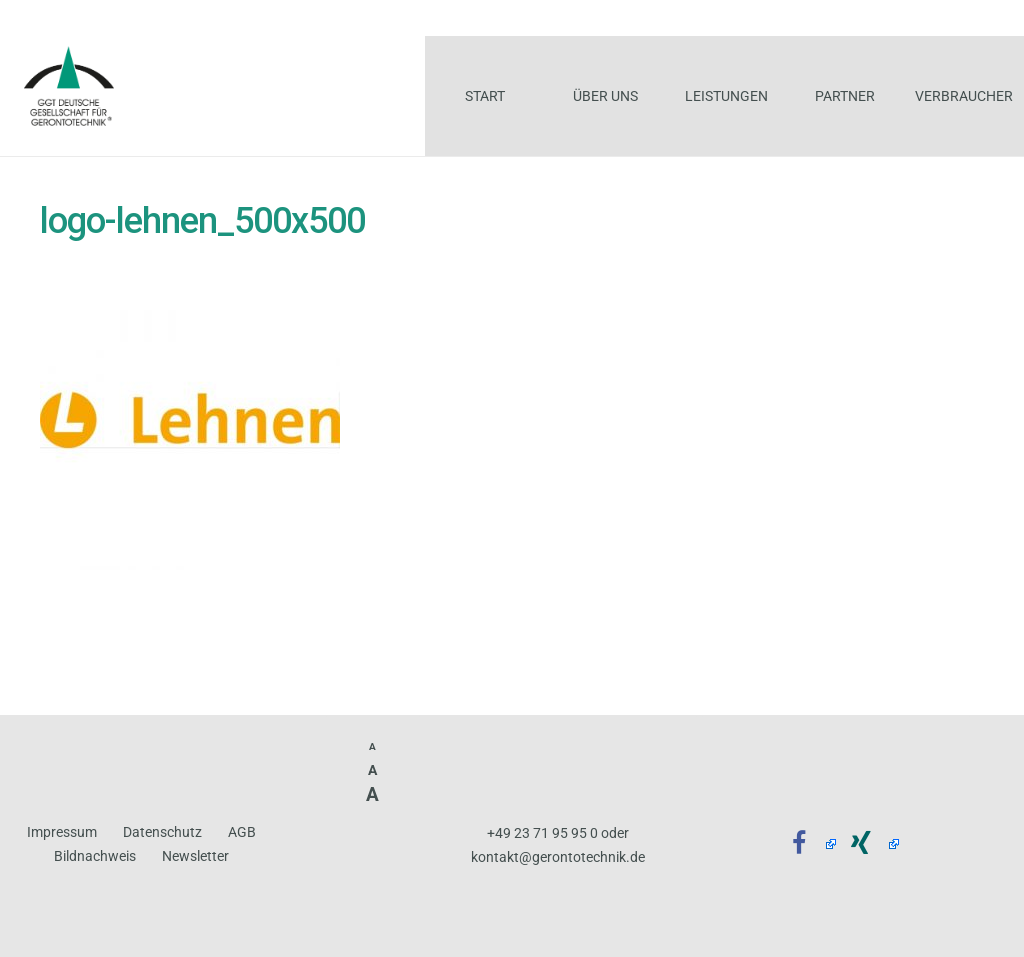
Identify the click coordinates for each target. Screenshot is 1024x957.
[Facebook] (805, 844)
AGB (242, 832)
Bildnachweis (95, 856)
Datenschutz (162, 832)
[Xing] (867, 844)
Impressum (62, 832)
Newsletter (195, 856)
